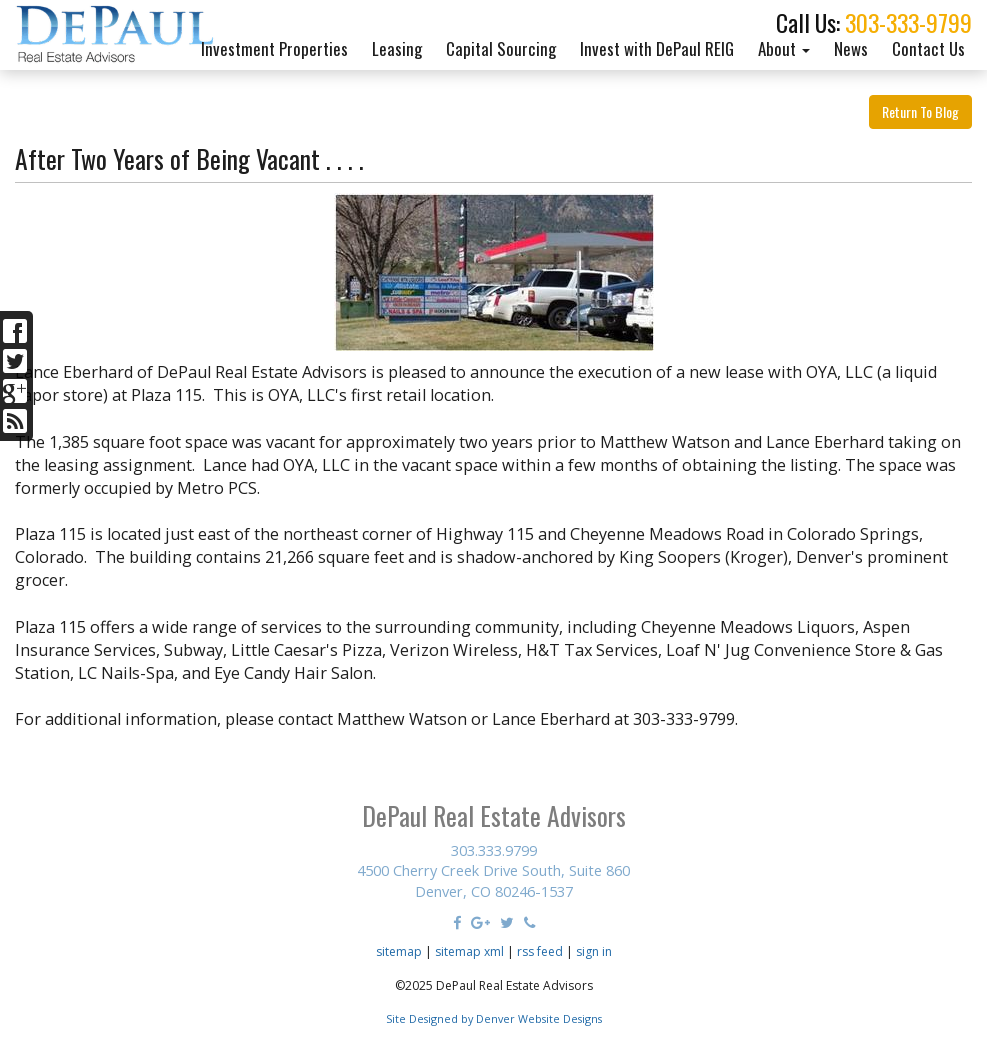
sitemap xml (469, 951)
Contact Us (928, 48)
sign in (594, 951)
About (784, 48)
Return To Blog (920, 111)
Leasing (397, 48)
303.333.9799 (494, 850)
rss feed (540, 951)
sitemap (399, 951)
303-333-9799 (908, 22)
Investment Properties (274, 48)
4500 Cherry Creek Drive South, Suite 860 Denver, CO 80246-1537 (493, 880)
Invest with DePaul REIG (657, 48)
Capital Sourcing (501, 48)
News (851, 48)
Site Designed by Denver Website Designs (494, 1018)
